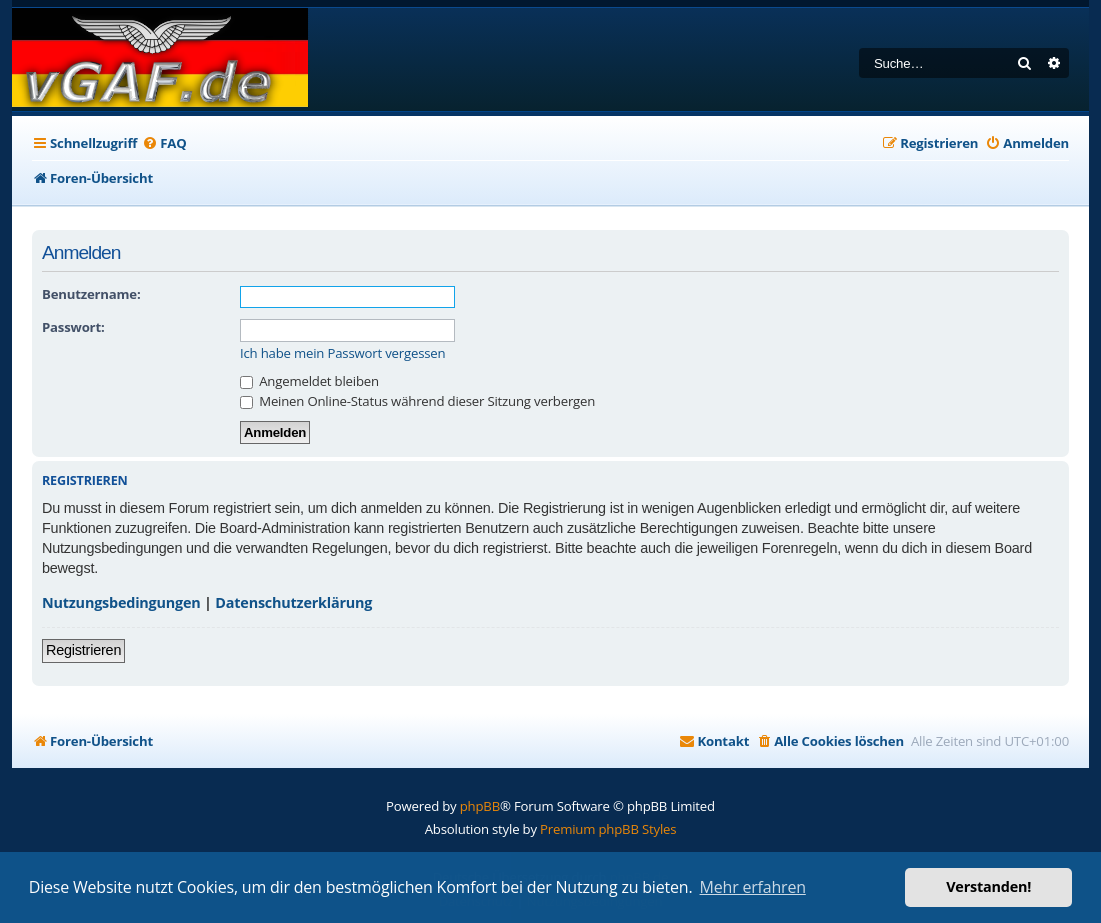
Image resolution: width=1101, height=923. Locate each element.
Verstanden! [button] (988, 886)
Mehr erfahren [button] (753, 887)
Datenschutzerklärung (293, 602)
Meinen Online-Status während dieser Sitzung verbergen (417, 401)
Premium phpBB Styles (608, 829)
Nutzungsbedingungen (121, 602)
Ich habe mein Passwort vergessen (342, 353)
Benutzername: (91, 294)
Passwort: (73, 327)
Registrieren (83, 650)
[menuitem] (164, 143)
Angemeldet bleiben (309, 381)
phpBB (480, 806)
